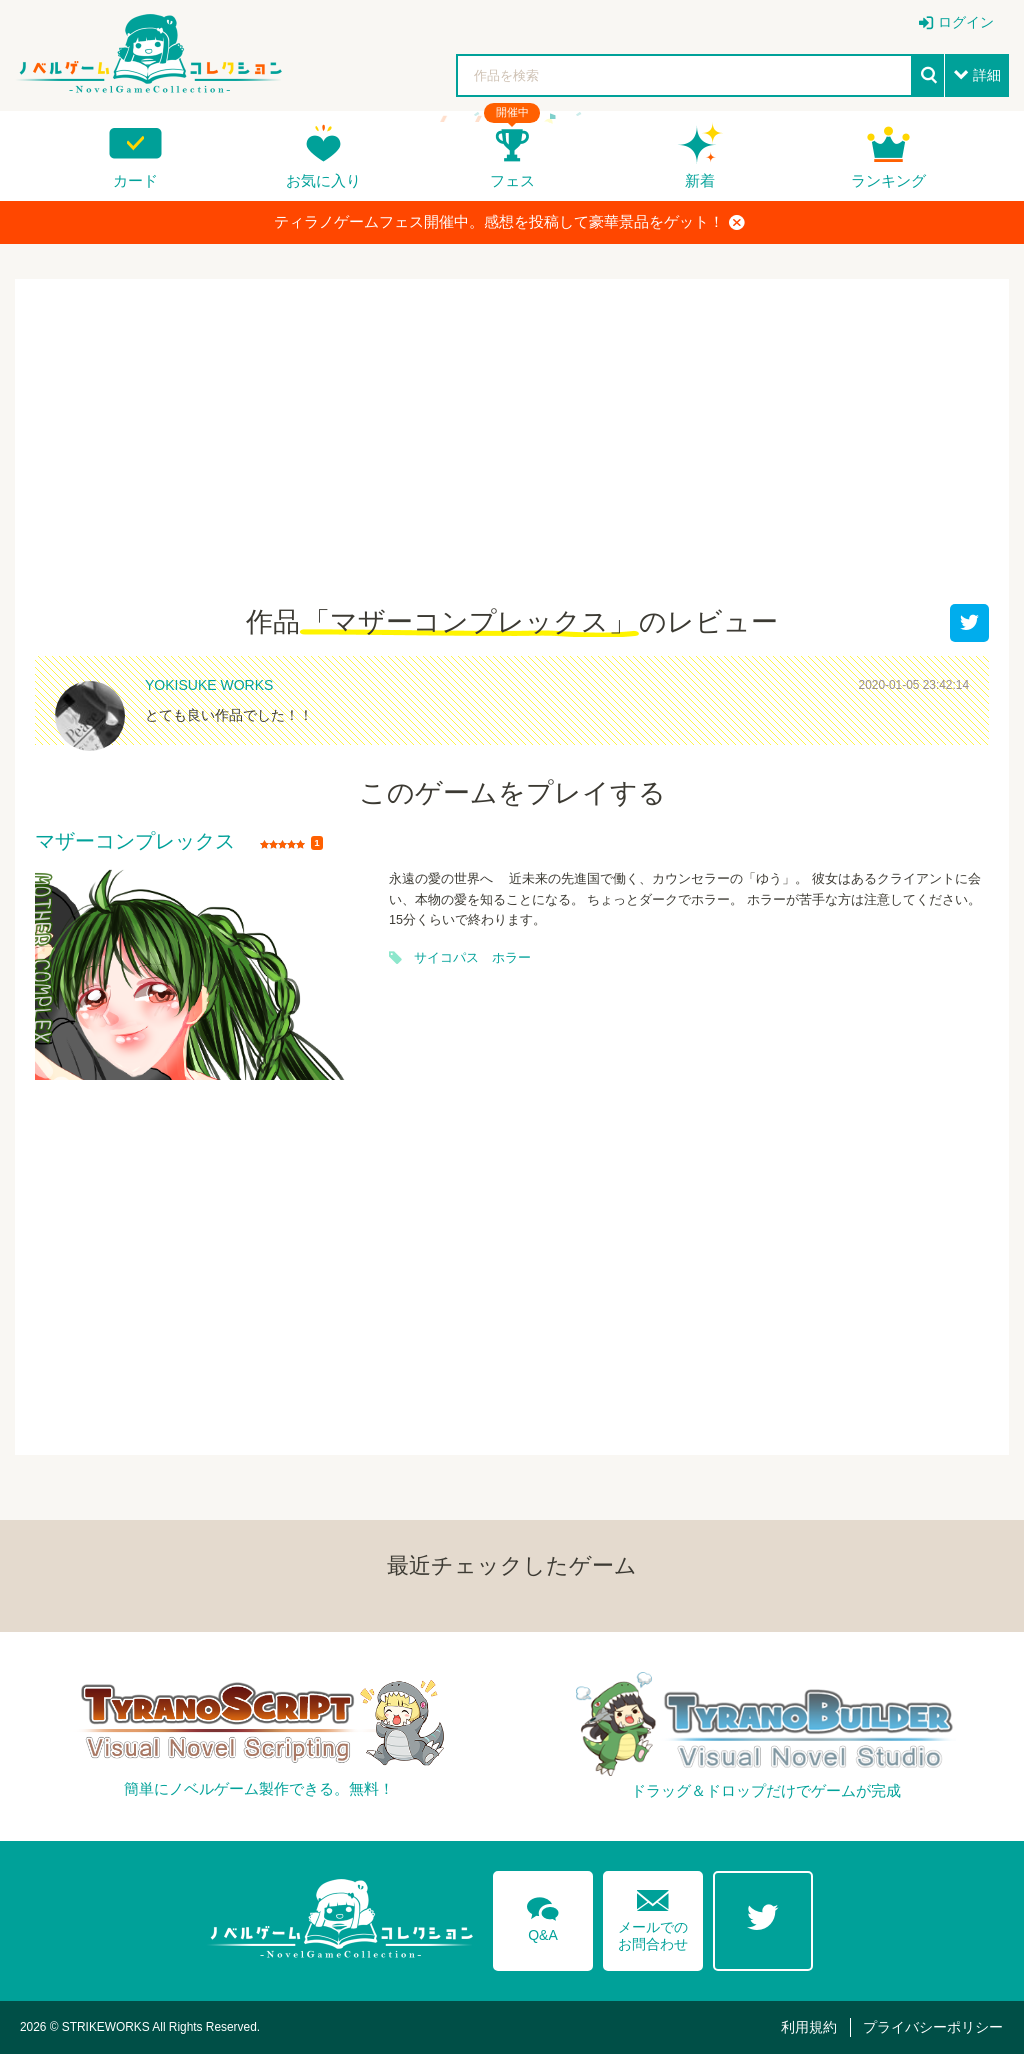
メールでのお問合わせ (653, 1915)
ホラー (511, 958)
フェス (512, 180)
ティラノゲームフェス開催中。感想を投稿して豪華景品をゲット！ (509, 222)
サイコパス (446, 958)
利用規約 (809, 2027)
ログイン (966, 22)
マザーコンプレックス (135, 842)
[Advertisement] (512, 454)
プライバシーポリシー (933, 2027)
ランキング (888, 180)
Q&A (543, 1916)
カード (135, 180)
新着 (700, 180)
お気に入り (323, 180)
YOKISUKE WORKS (209, 685)
